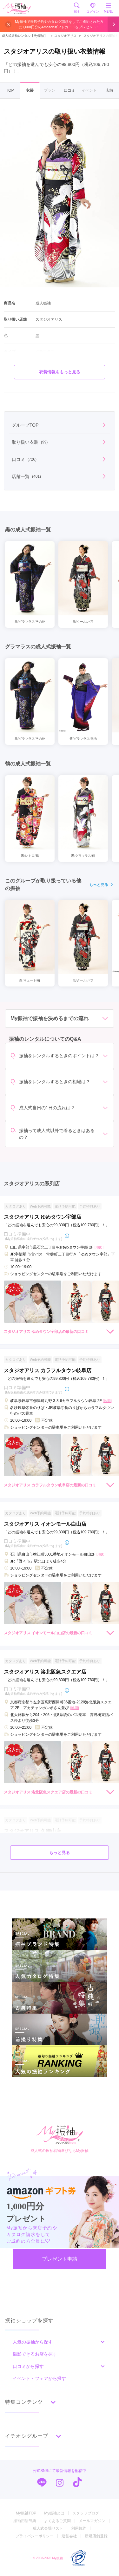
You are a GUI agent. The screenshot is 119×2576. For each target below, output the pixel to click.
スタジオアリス (62, 35)
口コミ (69, 90)
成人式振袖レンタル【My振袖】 (24, 35)
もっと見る (101, 884)
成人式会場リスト (48, 2528)
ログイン (93, 8)
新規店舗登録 (96, 2536)
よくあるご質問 (57, 2521)
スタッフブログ (85, 2513)
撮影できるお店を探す (35, 2353)
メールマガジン (92, 2521)
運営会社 (69, 2536)
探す (77, 8)
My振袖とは (54, 2513)
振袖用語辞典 (24, 2521)
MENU (108, 8)
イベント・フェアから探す (39, 2378)
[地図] (99, 1247)
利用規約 (78, 2528)
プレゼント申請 (59, 2259)
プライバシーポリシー (35, 2536)
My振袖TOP (26, 2513)
